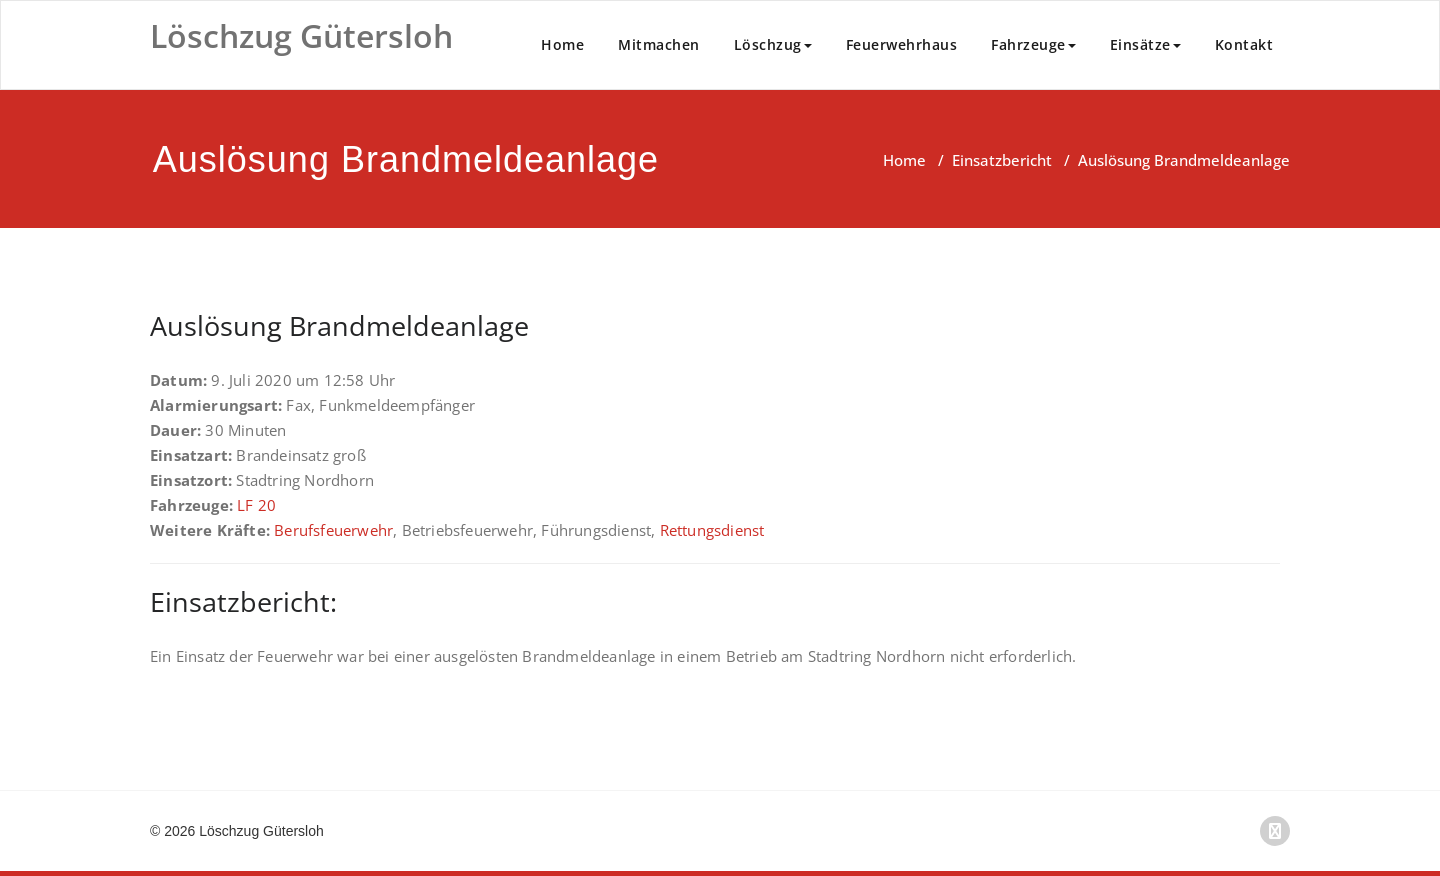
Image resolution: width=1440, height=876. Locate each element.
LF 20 (256, 505)
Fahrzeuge (1033, 44)
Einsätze (1145, 44)
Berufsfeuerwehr (333, 530)
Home (562, 44)
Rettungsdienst (712, 530)
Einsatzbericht (1002, 160)
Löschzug (773, 44)
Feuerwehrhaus (902, 44)
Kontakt (1244, 44)
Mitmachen (659, 44)
